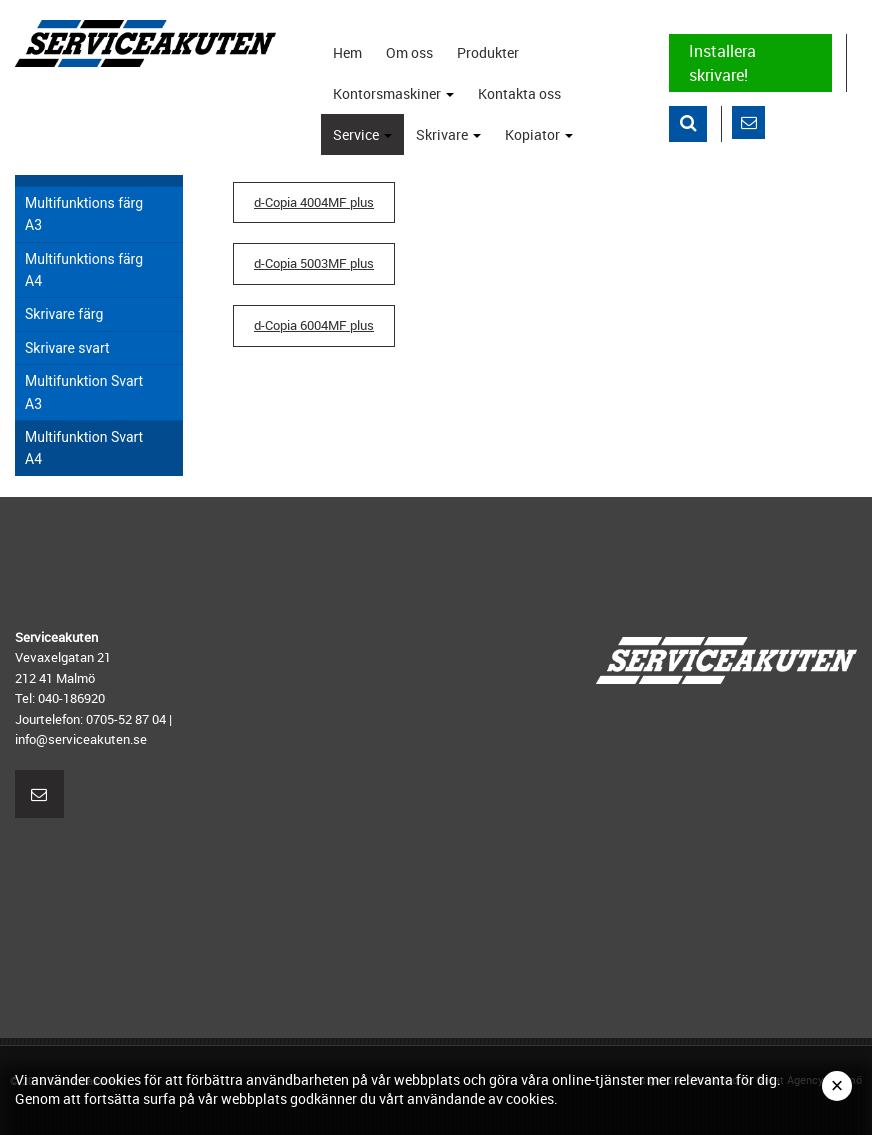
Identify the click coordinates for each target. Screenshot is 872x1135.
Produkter (488, 52)
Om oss (409, 52)
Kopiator (543, 140)
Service (366, 140)
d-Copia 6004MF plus (314, 325)
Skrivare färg (64, 314)
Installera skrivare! (722, 63)
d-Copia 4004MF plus (314, 202)
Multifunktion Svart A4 (84, 448)
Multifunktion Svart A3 (84, 392)
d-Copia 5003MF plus (314, 263)
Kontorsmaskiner (397, 99)
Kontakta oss (519, 93)
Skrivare (452, 140)
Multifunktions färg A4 (84, 270)
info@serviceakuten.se (81, 739)
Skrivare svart (67, 348)
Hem (347, 52)
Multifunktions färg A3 (84, 214)
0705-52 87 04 (126, 719)
